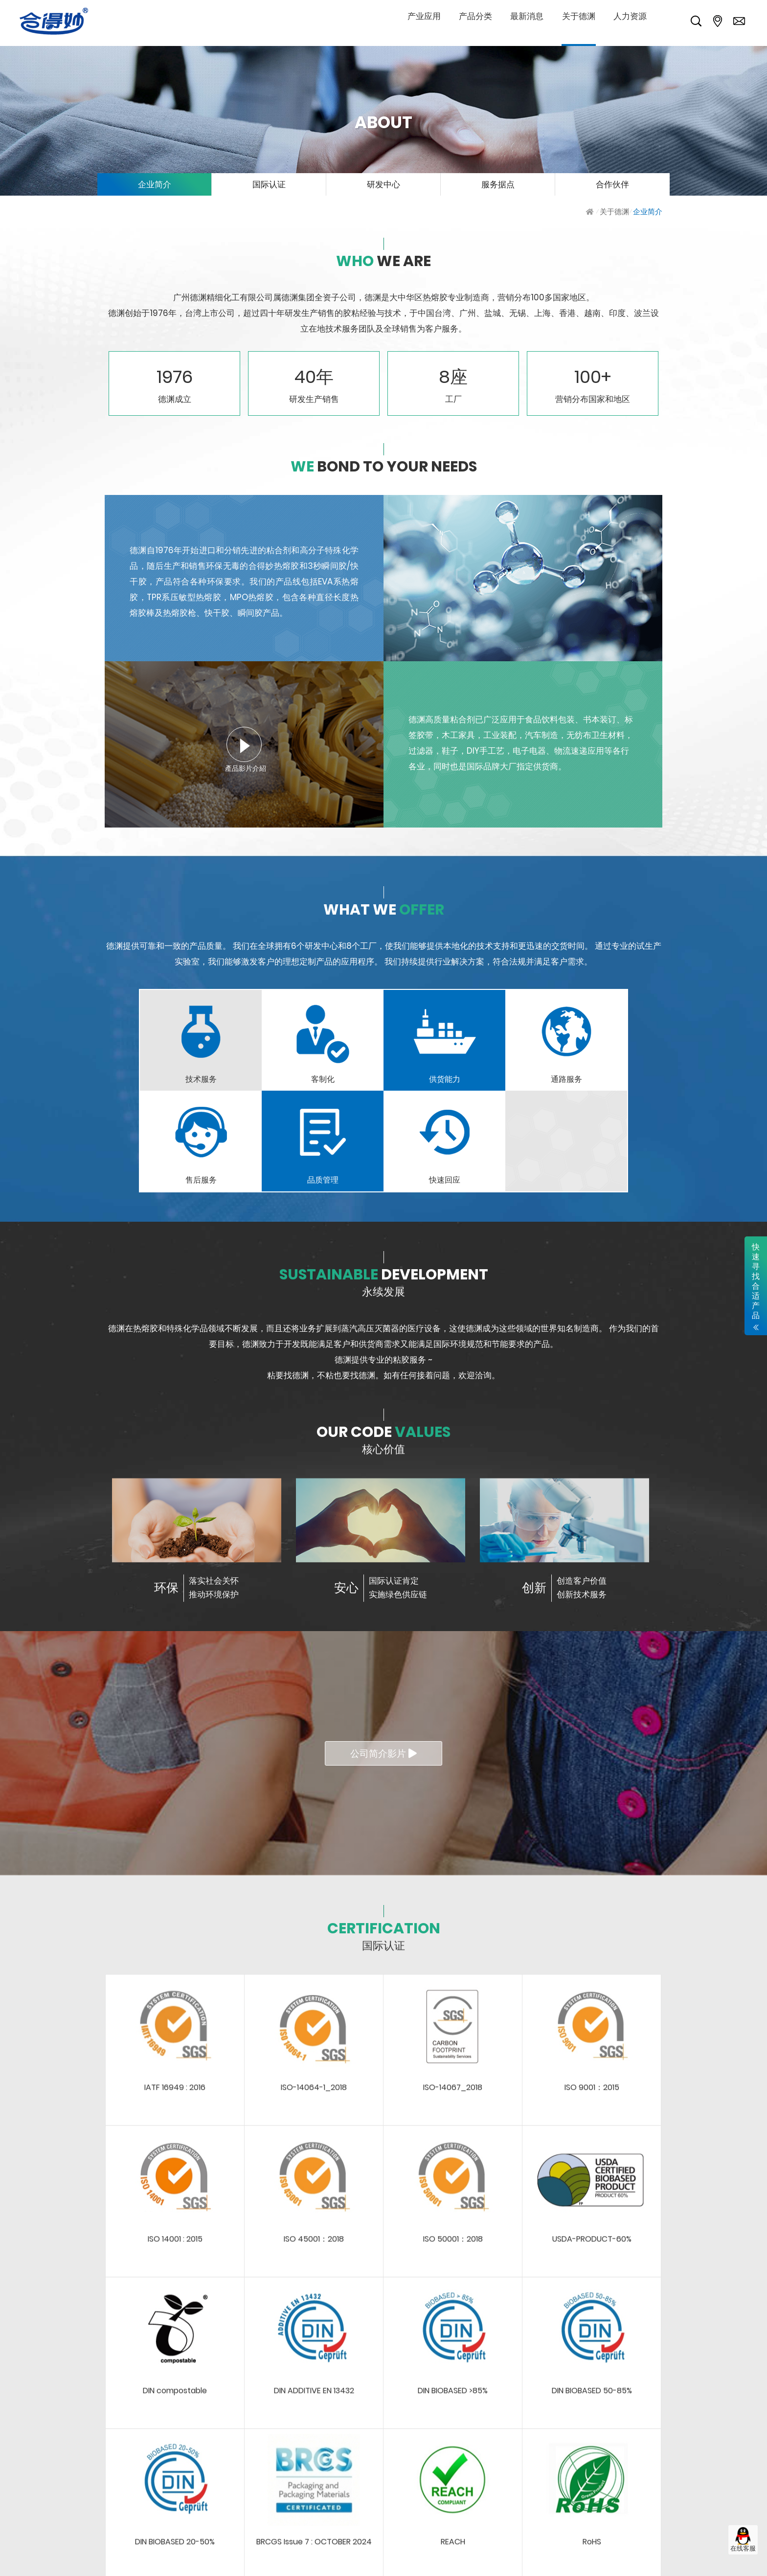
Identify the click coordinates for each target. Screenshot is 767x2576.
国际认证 (269, 184)
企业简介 (154, 184)
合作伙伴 (612, 184)
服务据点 (498, 184)
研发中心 (383, 184)
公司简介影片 (383, 1753)
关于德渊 (614, 211)
